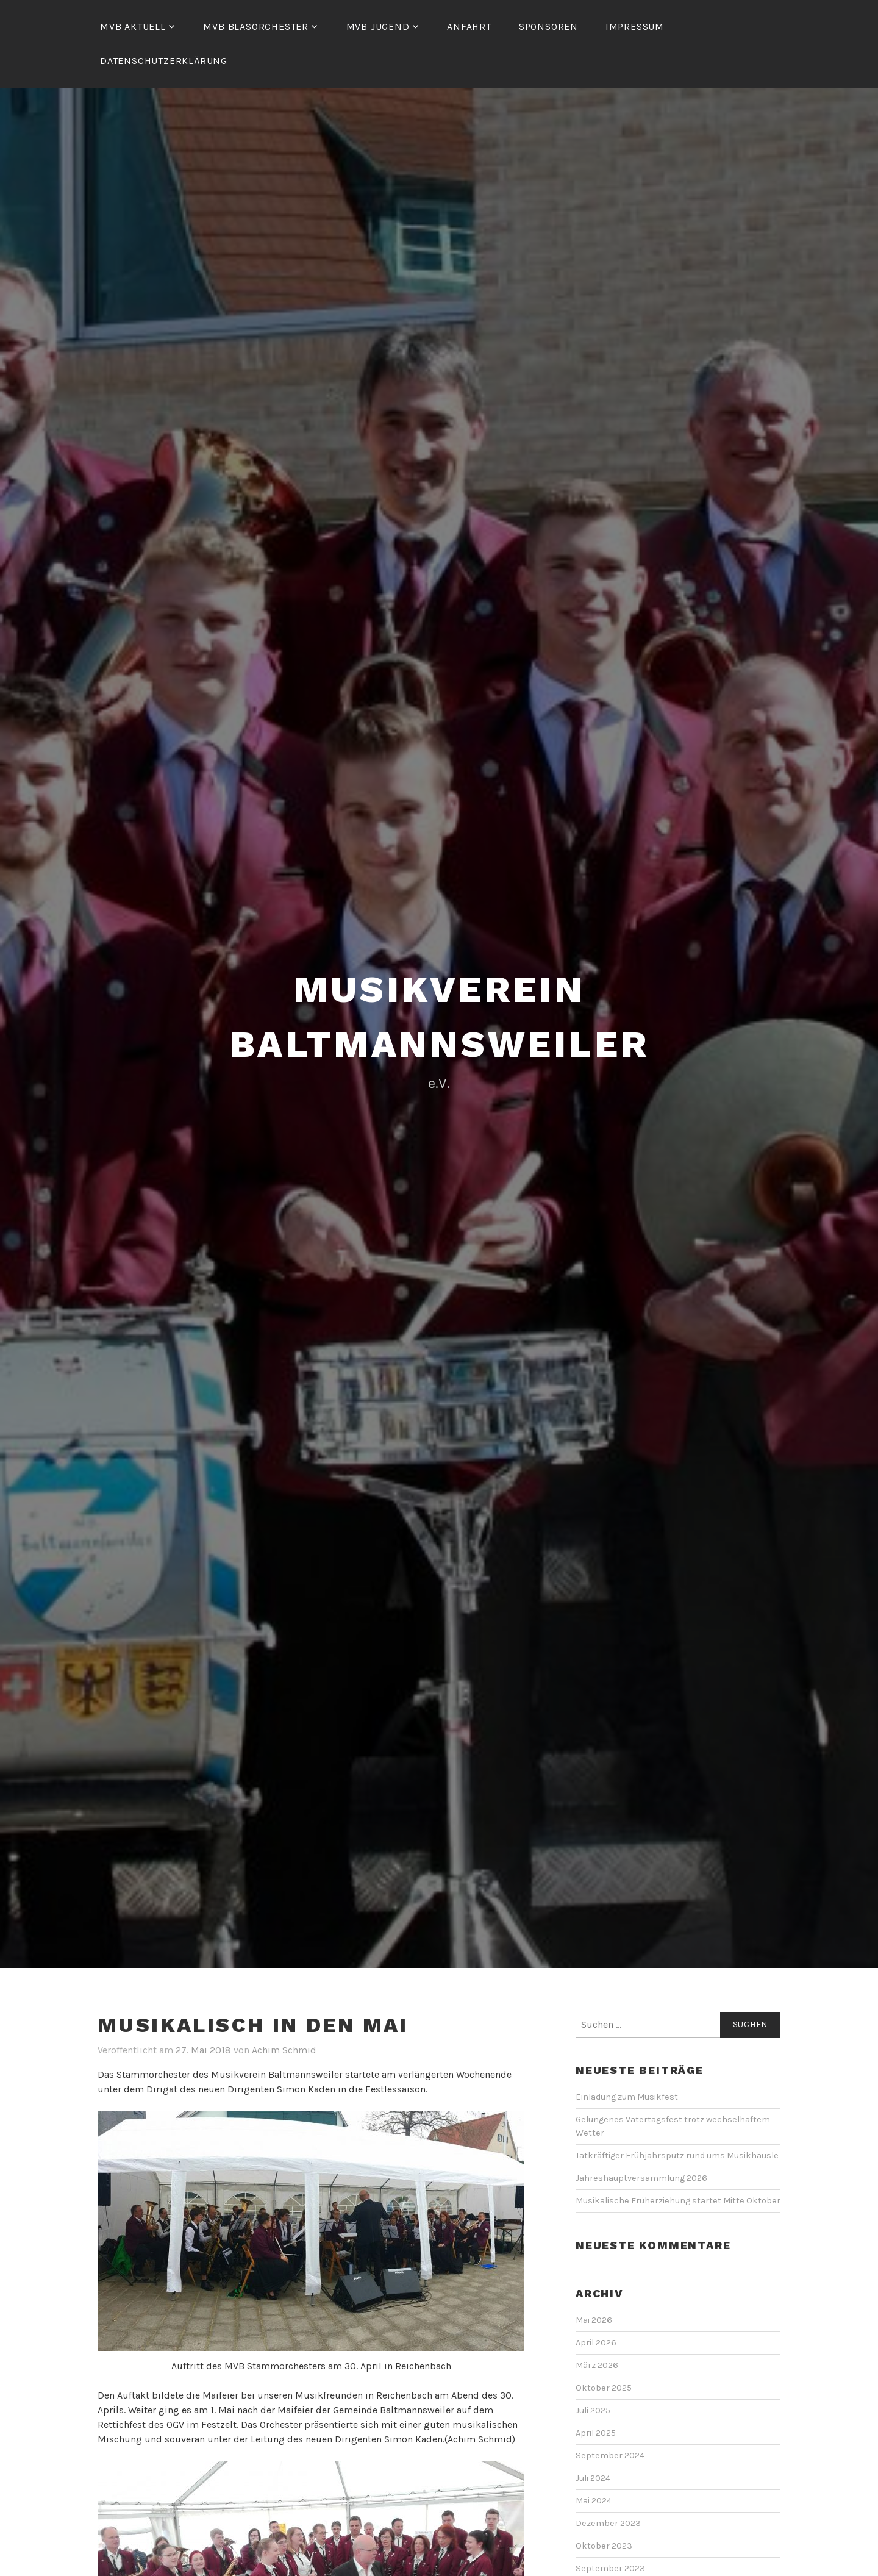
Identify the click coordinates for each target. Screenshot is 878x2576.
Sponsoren (548, 26)
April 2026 (596, 2343)
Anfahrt (469, 26)
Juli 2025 (593, 2410)
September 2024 (610, 2455)
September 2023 (610, 2568)
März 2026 (597, 2365)
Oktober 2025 (604, 2388)
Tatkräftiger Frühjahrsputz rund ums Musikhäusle (678, 2155)
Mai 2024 (594, 2501)
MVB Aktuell (133, 26)
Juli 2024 (593, 2478)
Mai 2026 (594, 2320)
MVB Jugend (378, 26)
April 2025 (596, 2433)
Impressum (634, 26)
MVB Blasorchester (256, 26)
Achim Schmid (284, 2050)
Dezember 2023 (608, 2523)
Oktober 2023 (604, 2546)
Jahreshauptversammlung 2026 (641, 2178)
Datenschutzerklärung (163, 60)
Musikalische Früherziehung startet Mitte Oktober (678, 2200)
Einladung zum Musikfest (627, 2097)
